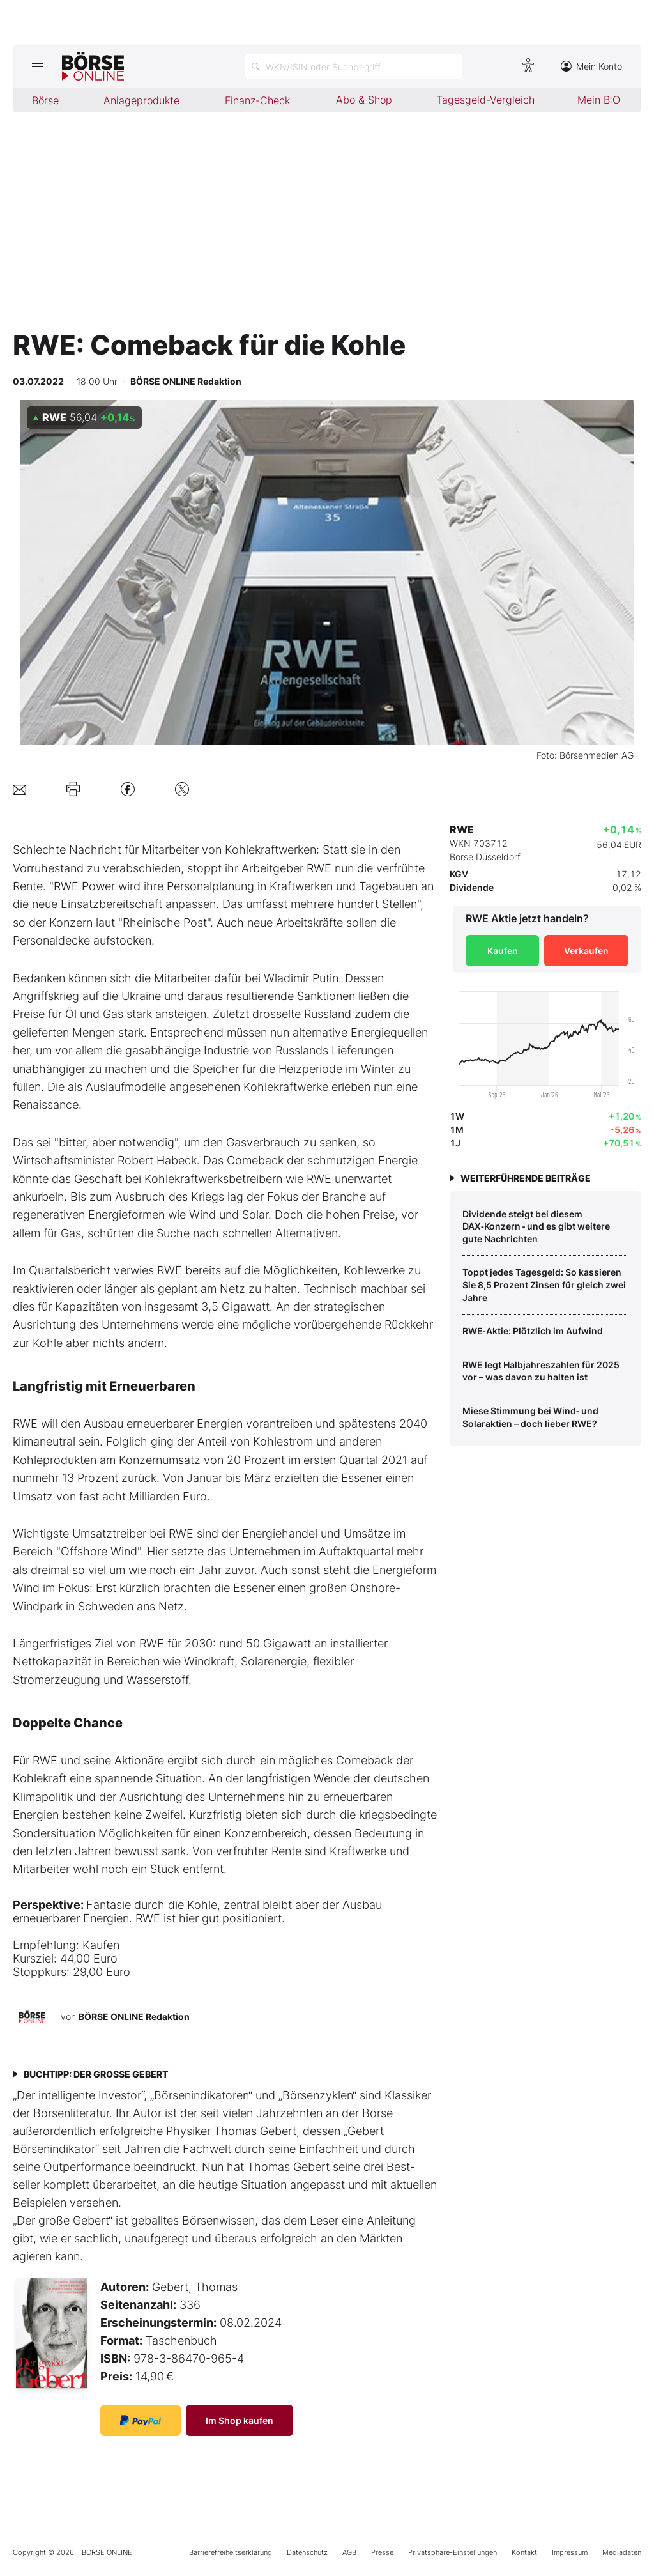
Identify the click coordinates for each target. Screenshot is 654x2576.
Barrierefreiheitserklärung (230, 2552)
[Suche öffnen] (353, 66)
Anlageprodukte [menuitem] (141, 100)
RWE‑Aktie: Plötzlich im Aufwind (532, 1330)
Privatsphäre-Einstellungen (452, 2552)
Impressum (570, 2552)
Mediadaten (621, 2552)
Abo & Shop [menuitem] (364, 99)
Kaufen (502, 950)
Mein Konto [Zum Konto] (591, 66)
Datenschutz (307, 2552)
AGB (349, 2552)
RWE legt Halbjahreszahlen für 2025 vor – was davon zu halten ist (541, 1371)
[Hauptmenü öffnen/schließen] (37, 66)
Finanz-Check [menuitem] (257, 100)
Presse (382, 2552)
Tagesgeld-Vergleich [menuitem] (485, 99)
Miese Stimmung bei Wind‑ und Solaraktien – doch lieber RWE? (530, 1417)
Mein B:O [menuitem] (598, 99)
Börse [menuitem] (45, 100)
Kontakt (524, 2552)
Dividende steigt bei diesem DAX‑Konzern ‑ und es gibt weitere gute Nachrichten (536, 1226)
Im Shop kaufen (239, 2420)
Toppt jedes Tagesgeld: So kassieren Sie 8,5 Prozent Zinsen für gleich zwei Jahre (544, 1284)
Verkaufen (586, 950)
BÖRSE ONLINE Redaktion (134, 2016)
